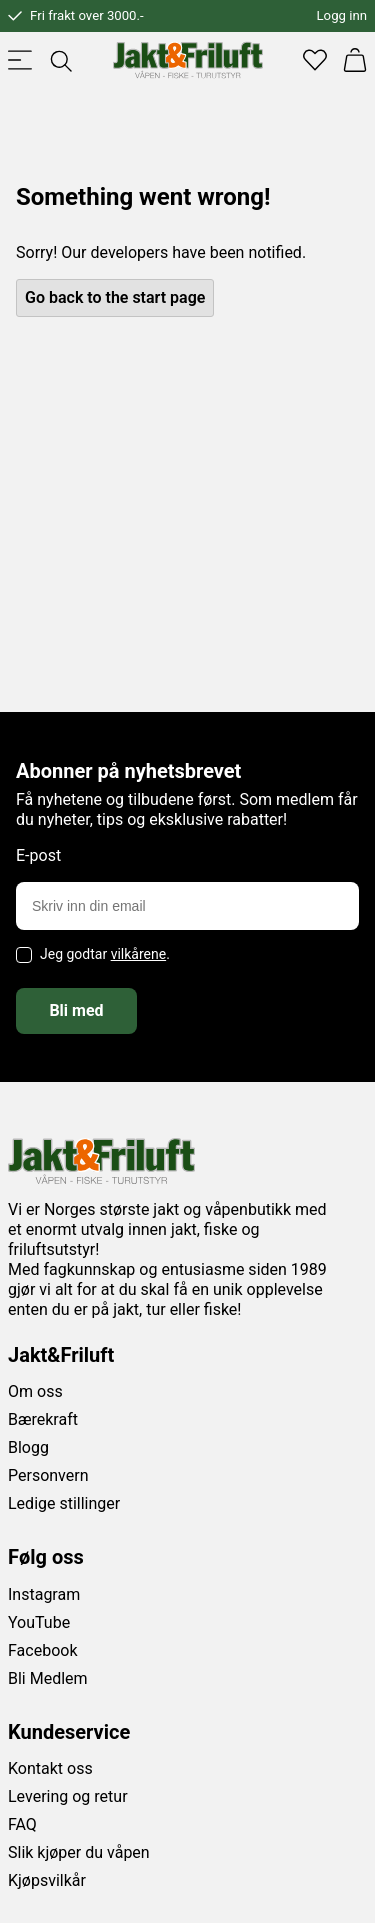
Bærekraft (43, 1419)
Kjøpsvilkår (47, 1880)
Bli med (76, 1010)
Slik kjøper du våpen (79, 1852)
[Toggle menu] (20, 60)
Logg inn (342, 15)
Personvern (48, 1475)
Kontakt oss (50, 1768)
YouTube (39, 1622)
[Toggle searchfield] (60, 60)
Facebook (42, 1650)
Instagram (44, 1594)
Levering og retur (68, 1796)
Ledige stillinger (64, 1503)
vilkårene (139, 954)
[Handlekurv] (355, 60)
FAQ (22, 1824)
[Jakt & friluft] (188, 60)
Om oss (35, 1391)
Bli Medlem (48, 1678)
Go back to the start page (115, 297)
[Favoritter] (315, 60)
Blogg (28, 1447)
